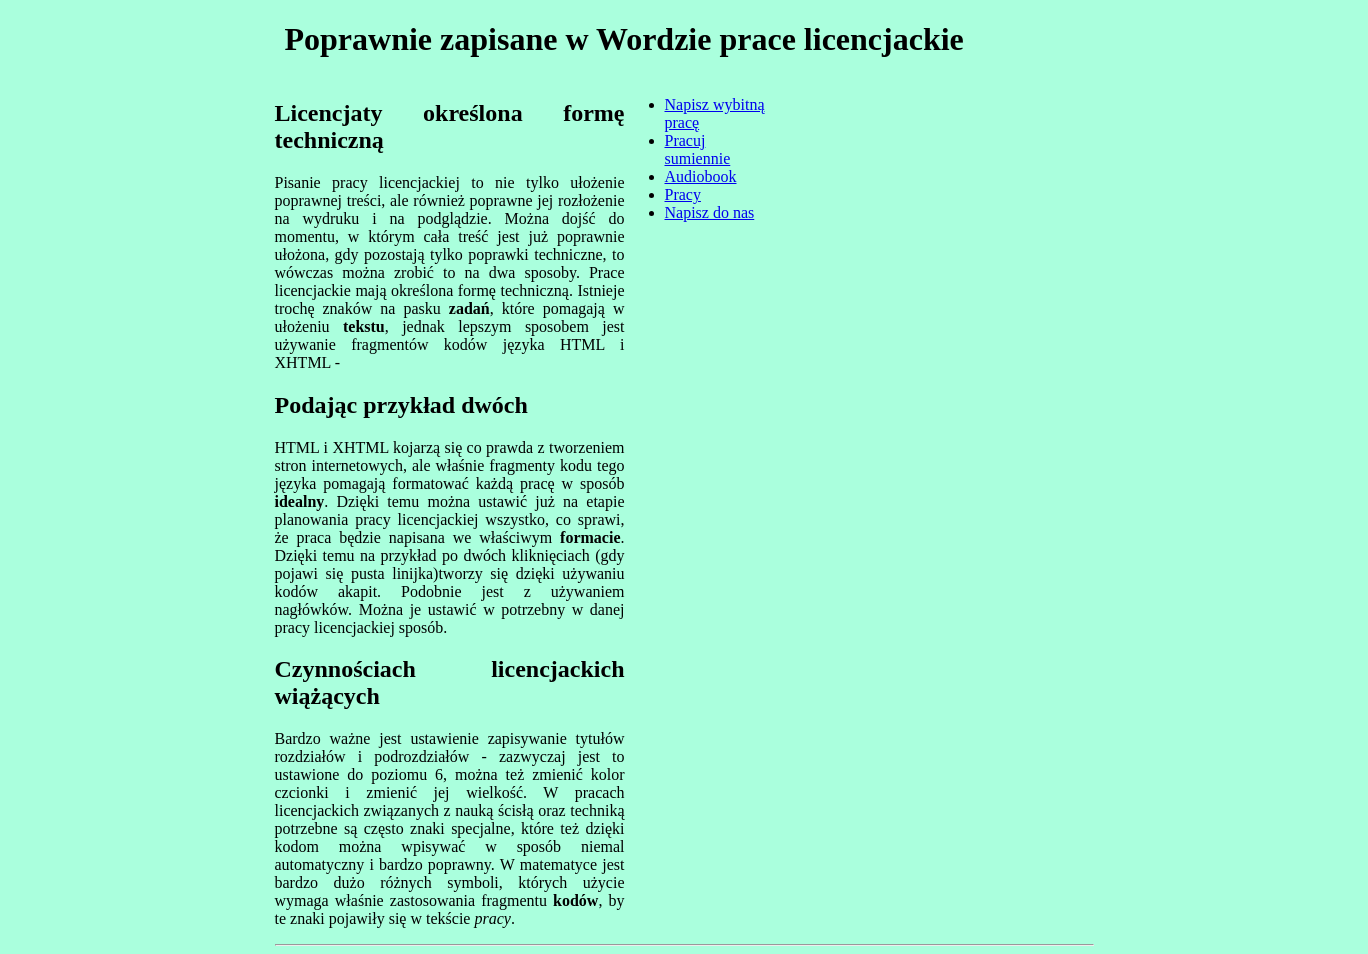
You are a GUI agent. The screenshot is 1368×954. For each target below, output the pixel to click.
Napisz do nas (710, 212)
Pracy (683, 194)
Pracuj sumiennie (698, 149)
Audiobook (701, 176)
